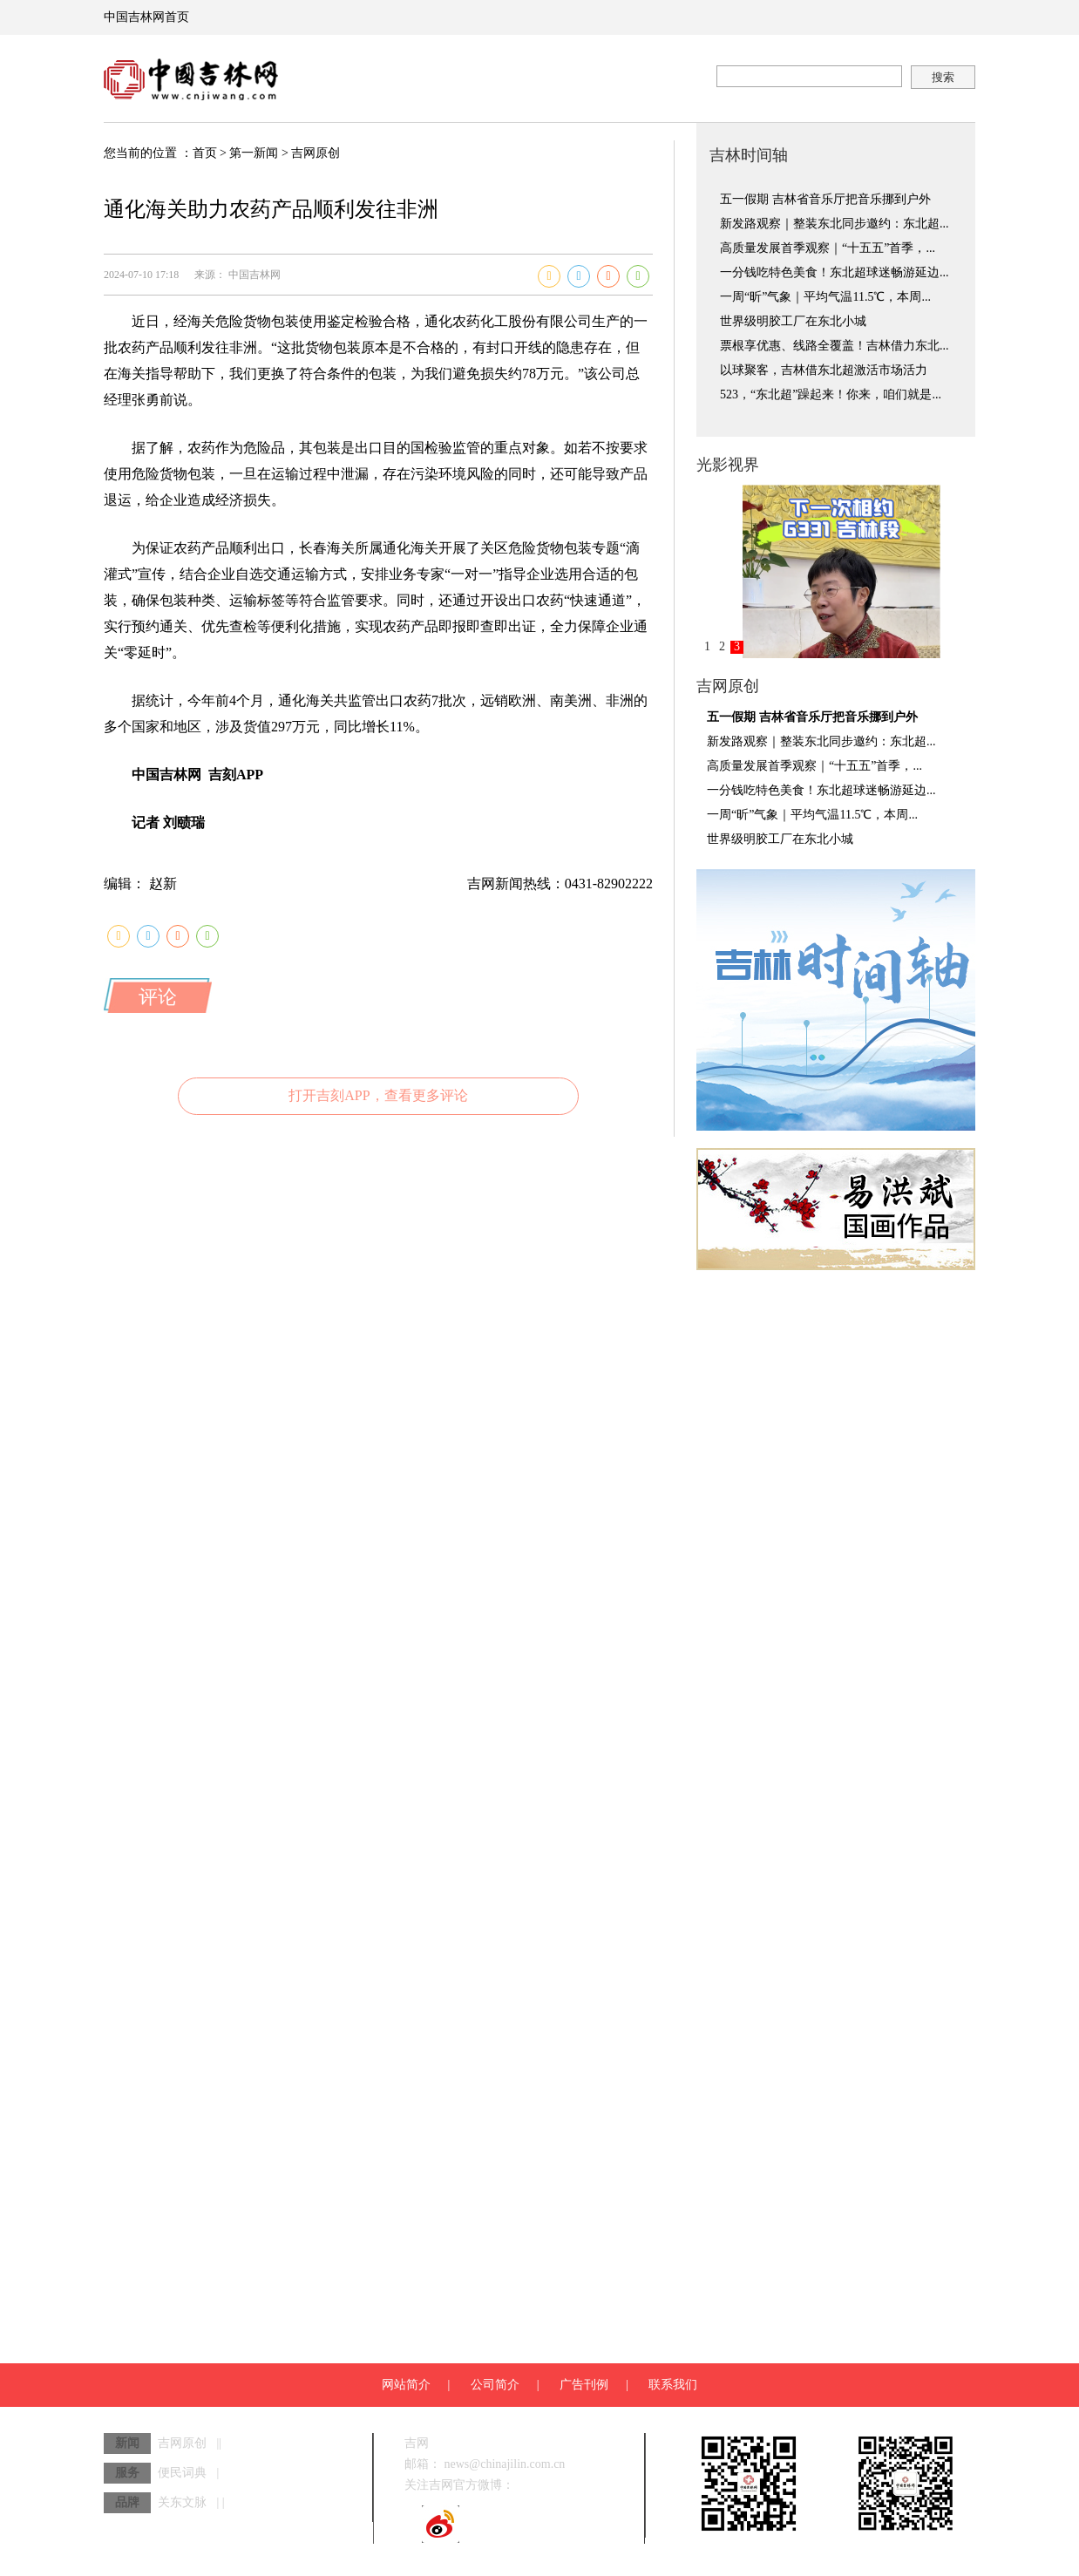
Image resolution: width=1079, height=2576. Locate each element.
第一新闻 (253, 153)
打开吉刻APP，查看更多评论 (377, 1095)
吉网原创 (315, 153)
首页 (205, 153)
